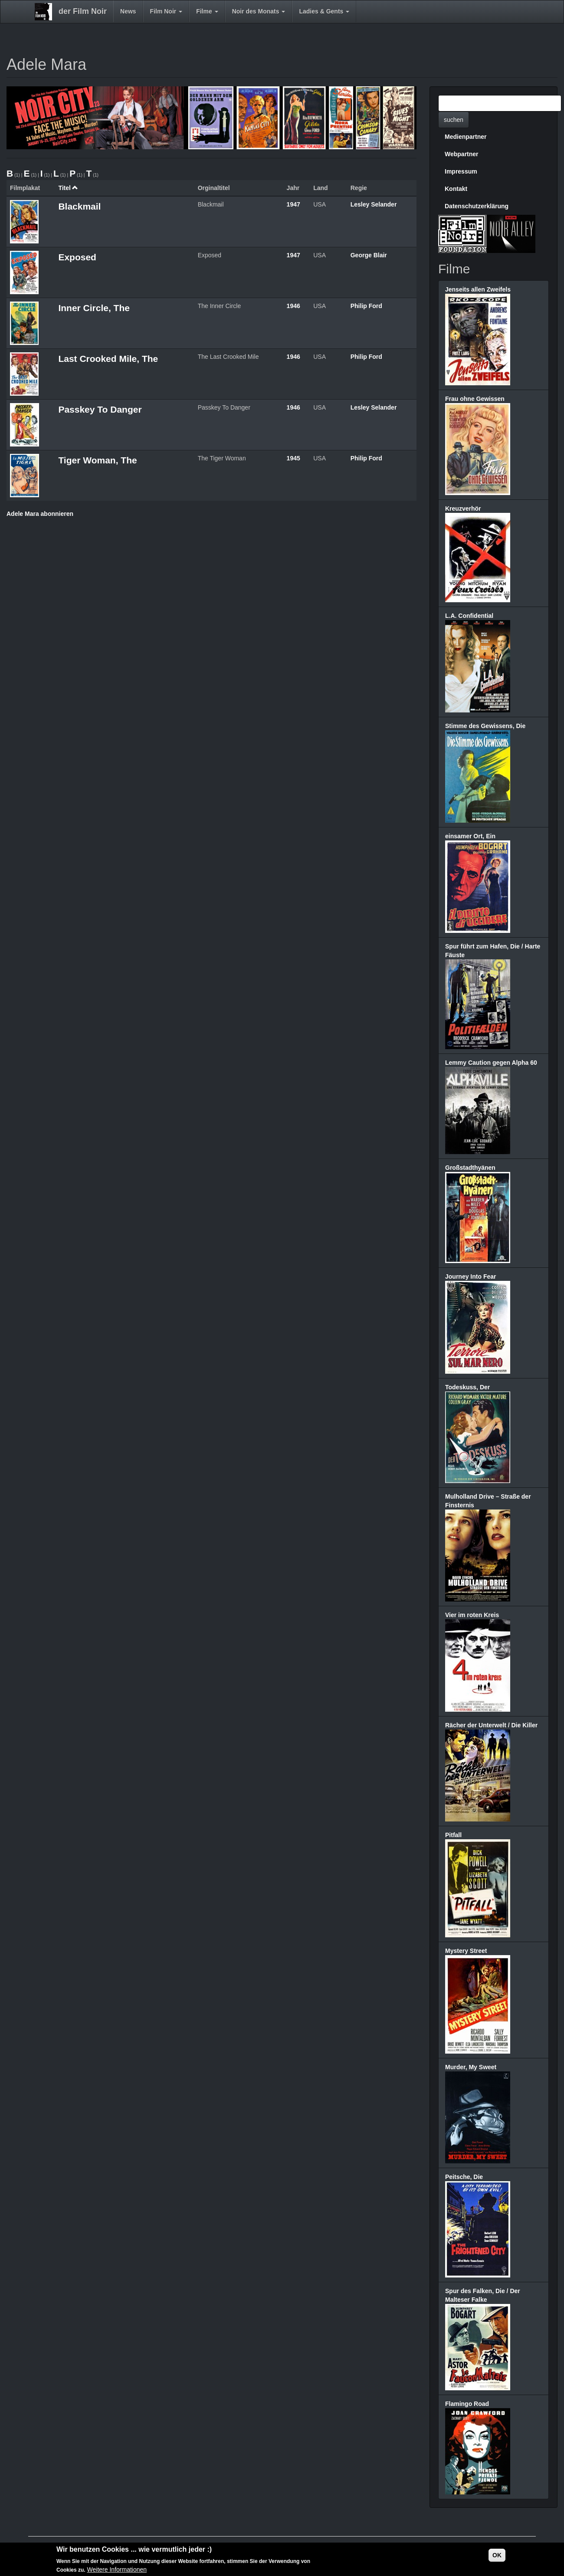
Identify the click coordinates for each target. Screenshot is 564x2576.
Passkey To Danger (99, 409)
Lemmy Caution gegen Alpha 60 (491, 1062)
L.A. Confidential (469, 615)
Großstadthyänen (470, 1167)
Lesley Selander (374, 204)
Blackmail (79, 206)
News (128, 11)
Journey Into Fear (470, 1276)
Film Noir (166, 11)
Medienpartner (465, 136)
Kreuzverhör (463, 508)
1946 (293, 305)
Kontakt (456, 188)
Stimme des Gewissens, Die (485, 725)
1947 (293, 204)
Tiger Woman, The (97, 460)
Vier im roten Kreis (472, 1614)
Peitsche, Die (464, 2176)
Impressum (461, 171)
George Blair (369, 255)
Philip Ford (366, 305)
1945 (293, 458)
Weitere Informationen (117, 2569)
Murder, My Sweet (470, 2067)
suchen (453, 119)
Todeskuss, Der (467, 1387)
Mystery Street (466, 1950)
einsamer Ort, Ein (470, 836)
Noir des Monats (258, 11)
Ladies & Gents (324, 11)
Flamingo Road (467, 2403)
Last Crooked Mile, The (108, 359)
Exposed (77, 257)
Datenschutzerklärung (476, 206)
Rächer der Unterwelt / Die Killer (491, 1725)
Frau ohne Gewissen (475, 398)
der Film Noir (83, 11)
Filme (207, 11)
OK (497, 2555)
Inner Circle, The (94, 308)
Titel (68, 187)
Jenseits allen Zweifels (478, 289)
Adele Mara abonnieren (40, 513)
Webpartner (462, 154)
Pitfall (453, 1834)
